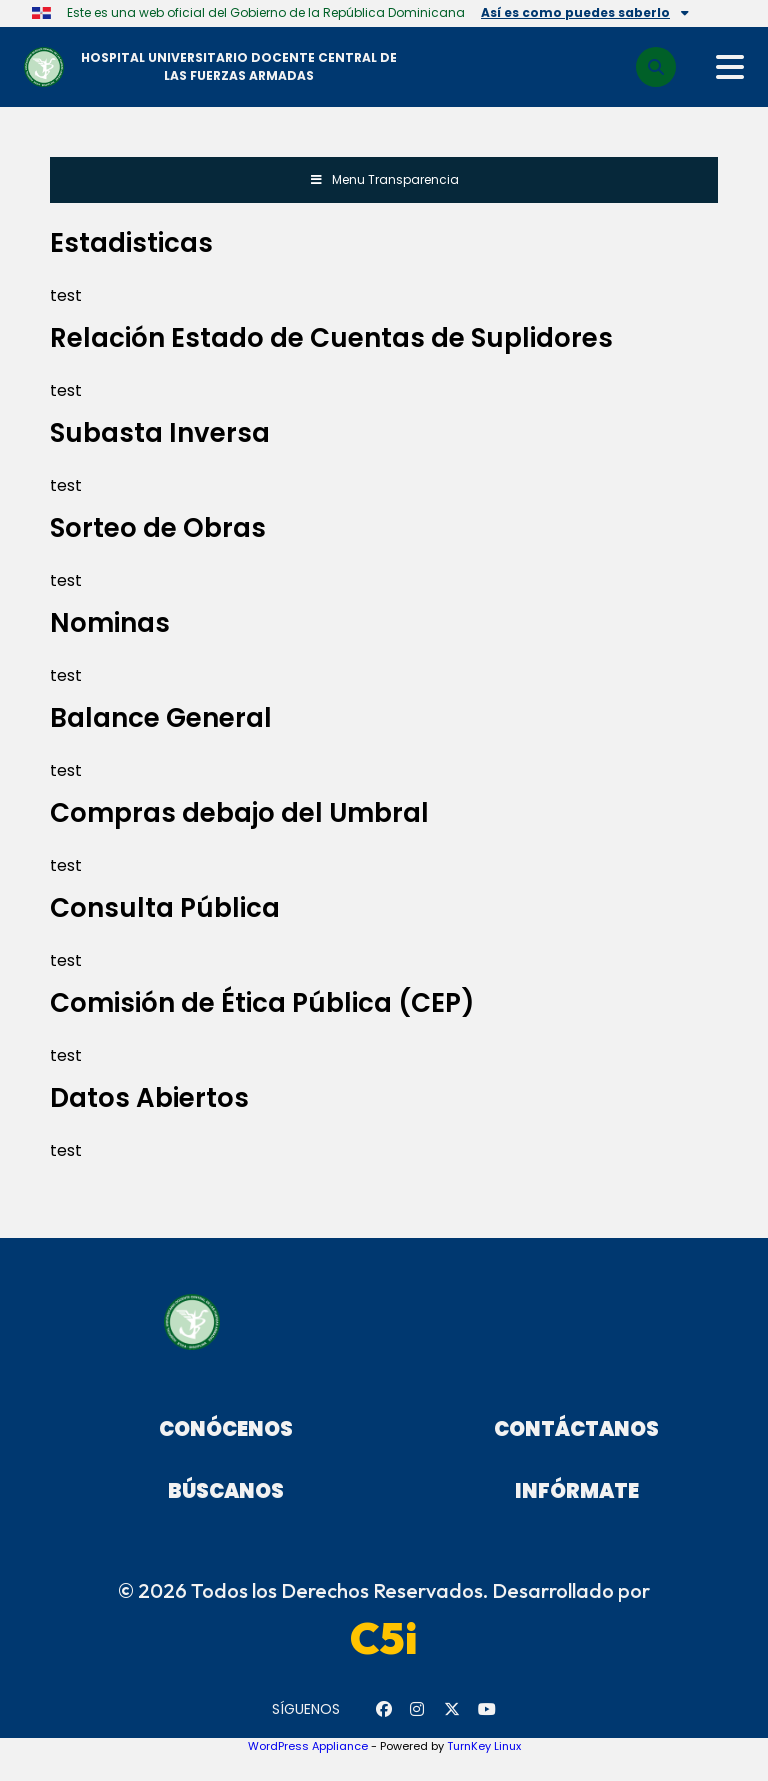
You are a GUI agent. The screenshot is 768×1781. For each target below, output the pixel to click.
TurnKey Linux (484, 1746)
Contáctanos (576, 1429)
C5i (384, 1638)
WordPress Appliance (308, 1746)
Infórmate (577, 1491)
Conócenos (226, 1429)
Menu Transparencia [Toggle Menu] (384, 179)
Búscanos (226, 1491)
